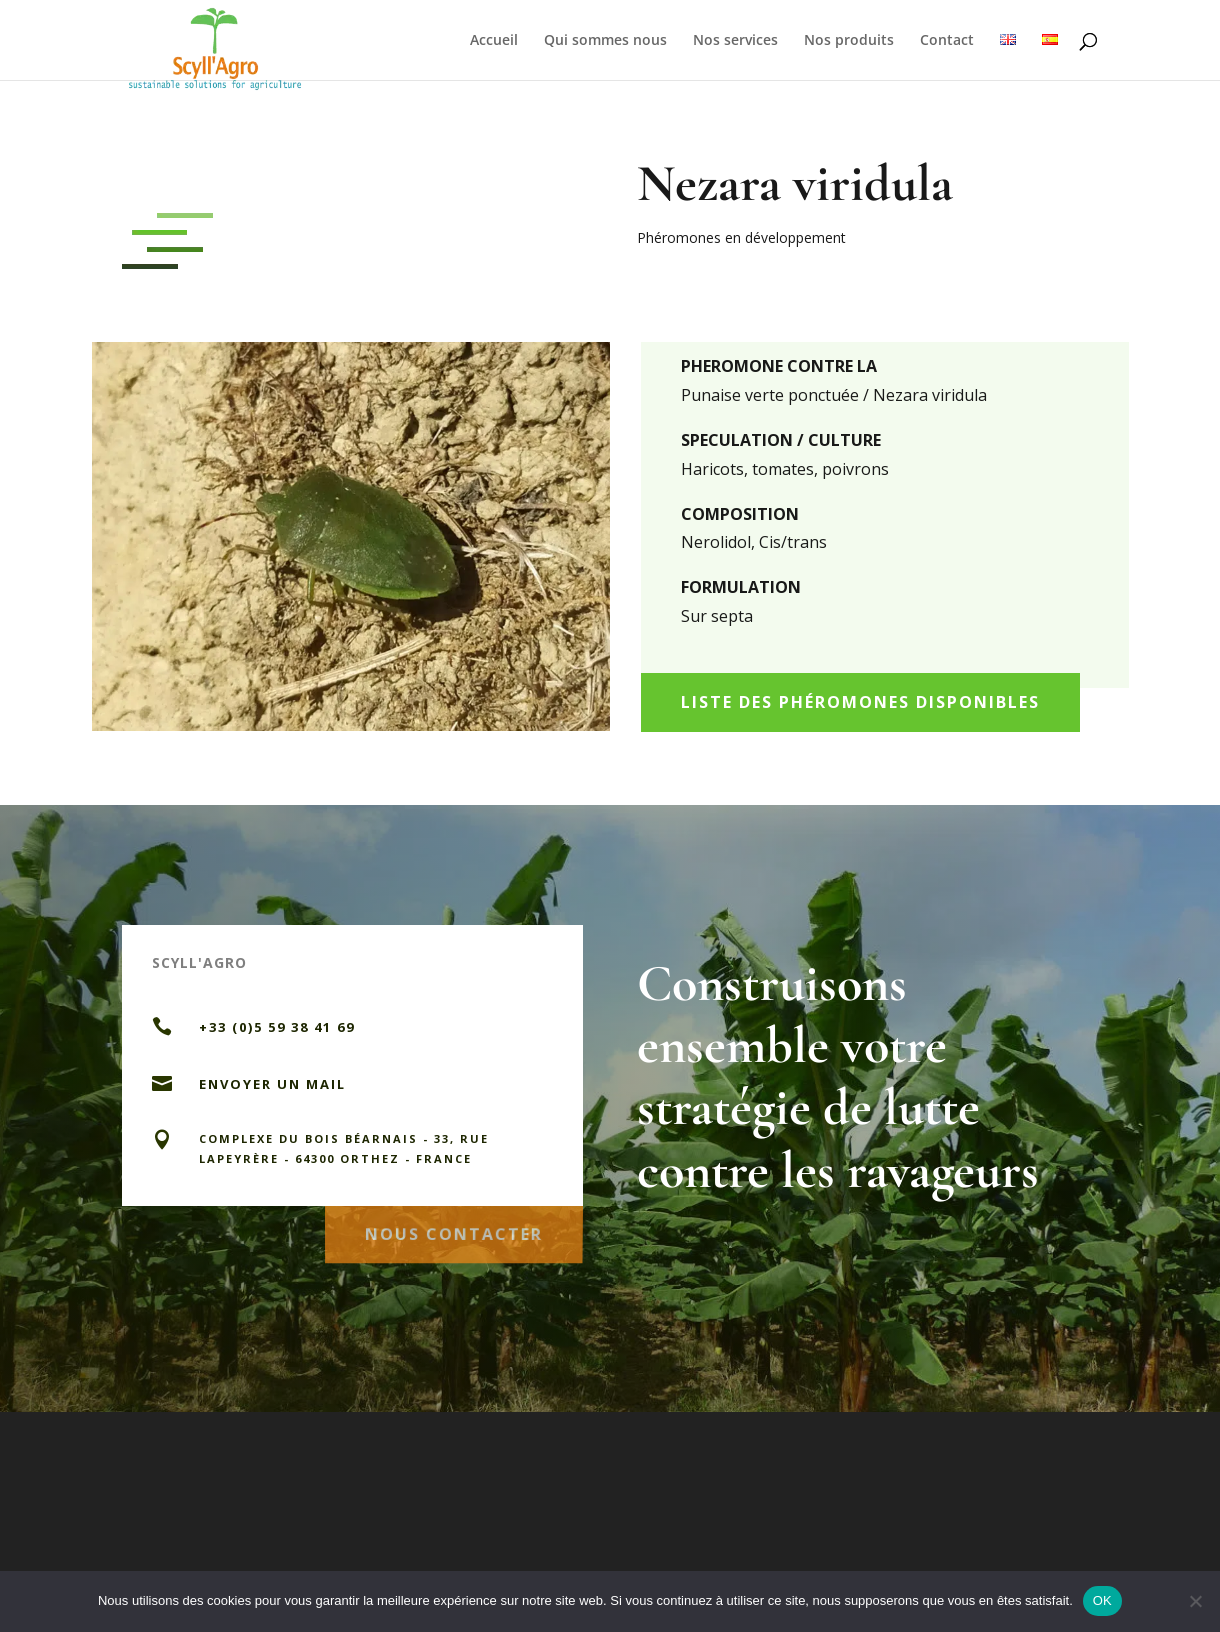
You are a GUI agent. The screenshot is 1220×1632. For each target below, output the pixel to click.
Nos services (735, 41)
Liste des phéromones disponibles (860, 702)
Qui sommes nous (605, 41)
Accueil (494, 41)
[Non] (1195, 1601)
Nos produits (849, 41)
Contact (947, 41)
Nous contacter (453, 1228)
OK (1102, 1600)
